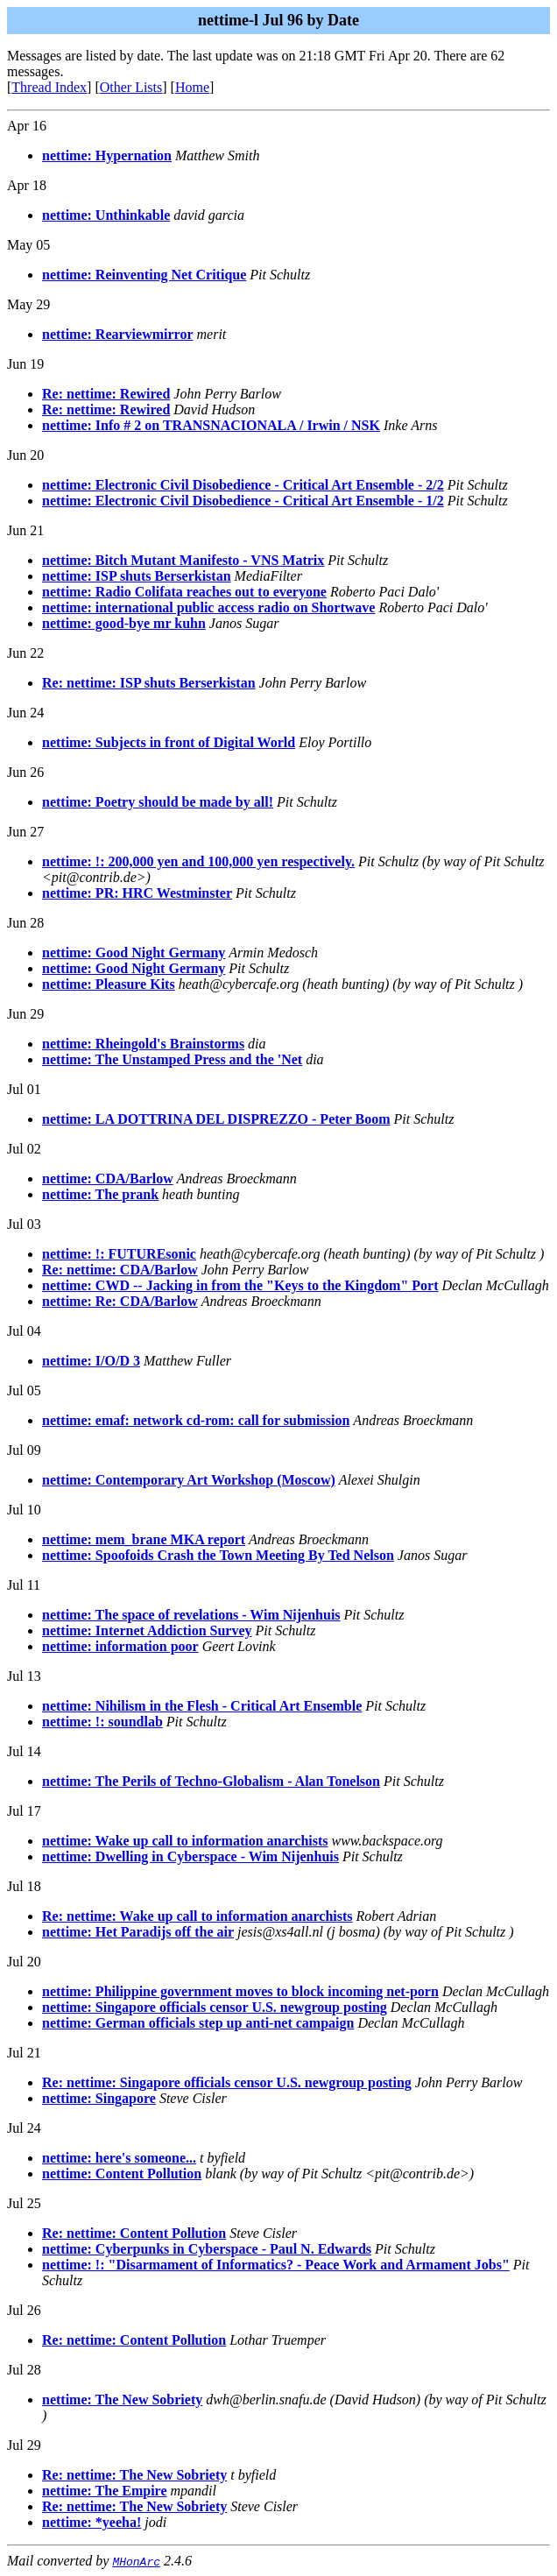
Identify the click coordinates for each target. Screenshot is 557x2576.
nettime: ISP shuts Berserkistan (136, 575)
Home (192, 87)
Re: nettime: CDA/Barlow (120, 1269)
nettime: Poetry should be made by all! (157, 801)
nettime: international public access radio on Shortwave (208, 607)
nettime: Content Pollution (121, 2173)
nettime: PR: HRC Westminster (137, 893)
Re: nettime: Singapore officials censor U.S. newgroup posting (227, 2082)
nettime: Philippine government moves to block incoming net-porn (240, 1991)
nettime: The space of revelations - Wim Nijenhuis (191, 1614)
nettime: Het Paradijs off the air (138, 1931)
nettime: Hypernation (107, 155)
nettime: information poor (120, 1646)
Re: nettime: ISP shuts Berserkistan (149, 682)
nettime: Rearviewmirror (118, 334)
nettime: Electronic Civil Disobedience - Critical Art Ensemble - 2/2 (243, 484)
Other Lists (131, 87)
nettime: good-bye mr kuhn (124, 623)
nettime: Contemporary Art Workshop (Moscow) (188, 1479)
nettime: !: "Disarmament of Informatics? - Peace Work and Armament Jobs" (276, 2264)
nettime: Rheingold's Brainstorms (143, 1043)
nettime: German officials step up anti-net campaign (198, 2022)
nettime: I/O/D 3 (91, 1360)
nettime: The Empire (104, 2490)
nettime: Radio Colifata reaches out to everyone (184, 591)
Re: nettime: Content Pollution (134, 2233)
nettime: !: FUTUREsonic (119, 1253)
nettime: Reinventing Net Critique (144, 274)
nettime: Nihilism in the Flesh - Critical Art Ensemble (202, 1705)
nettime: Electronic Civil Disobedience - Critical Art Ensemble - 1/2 (243, 500)
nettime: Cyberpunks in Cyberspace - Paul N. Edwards (206, 2248)
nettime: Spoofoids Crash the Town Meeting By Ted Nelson (218, 1555)
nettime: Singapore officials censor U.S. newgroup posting (214, 2007)
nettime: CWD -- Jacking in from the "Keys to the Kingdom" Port (240, 1285)
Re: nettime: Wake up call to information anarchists (197, 1916)
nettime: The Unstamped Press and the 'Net (172, 1059)
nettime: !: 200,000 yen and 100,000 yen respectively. (198, 861)
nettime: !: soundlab (102, 1721)
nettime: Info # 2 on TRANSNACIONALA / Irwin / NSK (211, 425)
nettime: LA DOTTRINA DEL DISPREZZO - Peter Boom (216, 1119)
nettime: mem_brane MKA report (143, 1539)
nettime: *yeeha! (91, 2522)
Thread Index (49, 87)
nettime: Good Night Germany (133, 952)
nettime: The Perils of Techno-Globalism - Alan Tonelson (211, 1781)
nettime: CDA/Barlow (107, 1178)
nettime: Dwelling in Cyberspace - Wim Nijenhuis (190, 1856)
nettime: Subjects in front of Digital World (168, 742)
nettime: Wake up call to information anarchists (185, 1840)
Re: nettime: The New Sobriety (134, 2474)
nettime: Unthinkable (106, 215)
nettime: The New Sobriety (122, 2399)
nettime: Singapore (99, 2098)
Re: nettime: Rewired (106, 393)
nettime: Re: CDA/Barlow (120, 1301)
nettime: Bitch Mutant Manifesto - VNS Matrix (183, 560)
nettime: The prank (100, 1194)
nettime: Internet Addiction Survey (147, 1630)
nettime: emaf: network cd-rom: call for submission (195, 1420)
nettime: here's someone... (119, 2157)
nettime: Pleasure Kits (108, 984)
